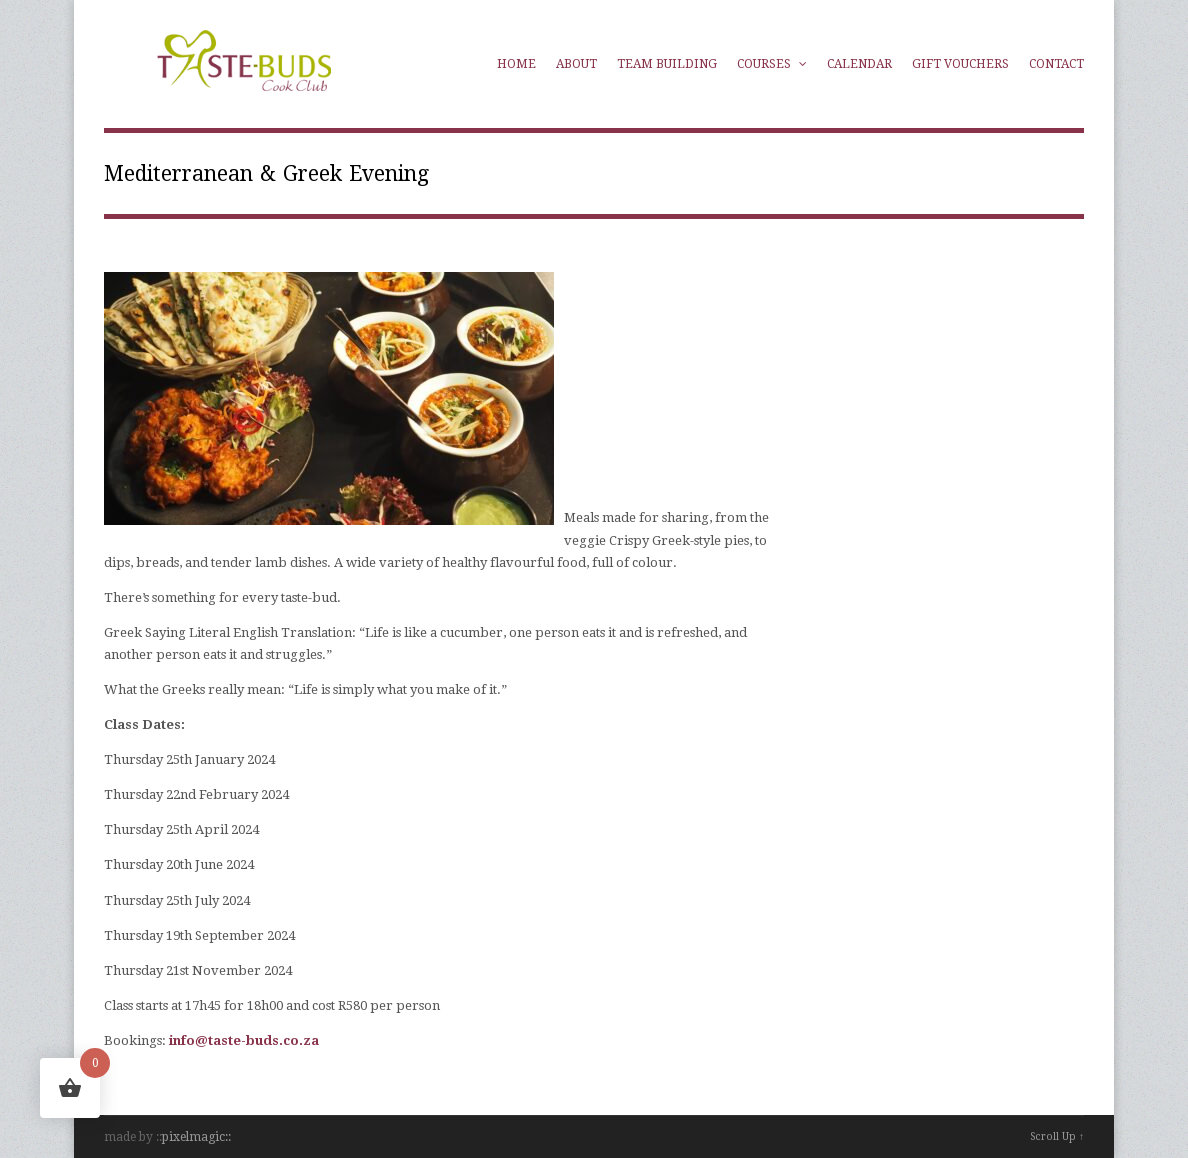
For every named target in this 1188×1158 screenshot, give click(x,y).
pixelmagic (193, 1137)
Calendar (859, 64)
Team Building (667, 64)
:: (228, 1137)
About (576, 64)
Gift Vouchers (960, 64)
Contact (1056, 64)
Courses (772, 64)
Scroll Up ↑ (1057, 1136)
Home (516, 64)
